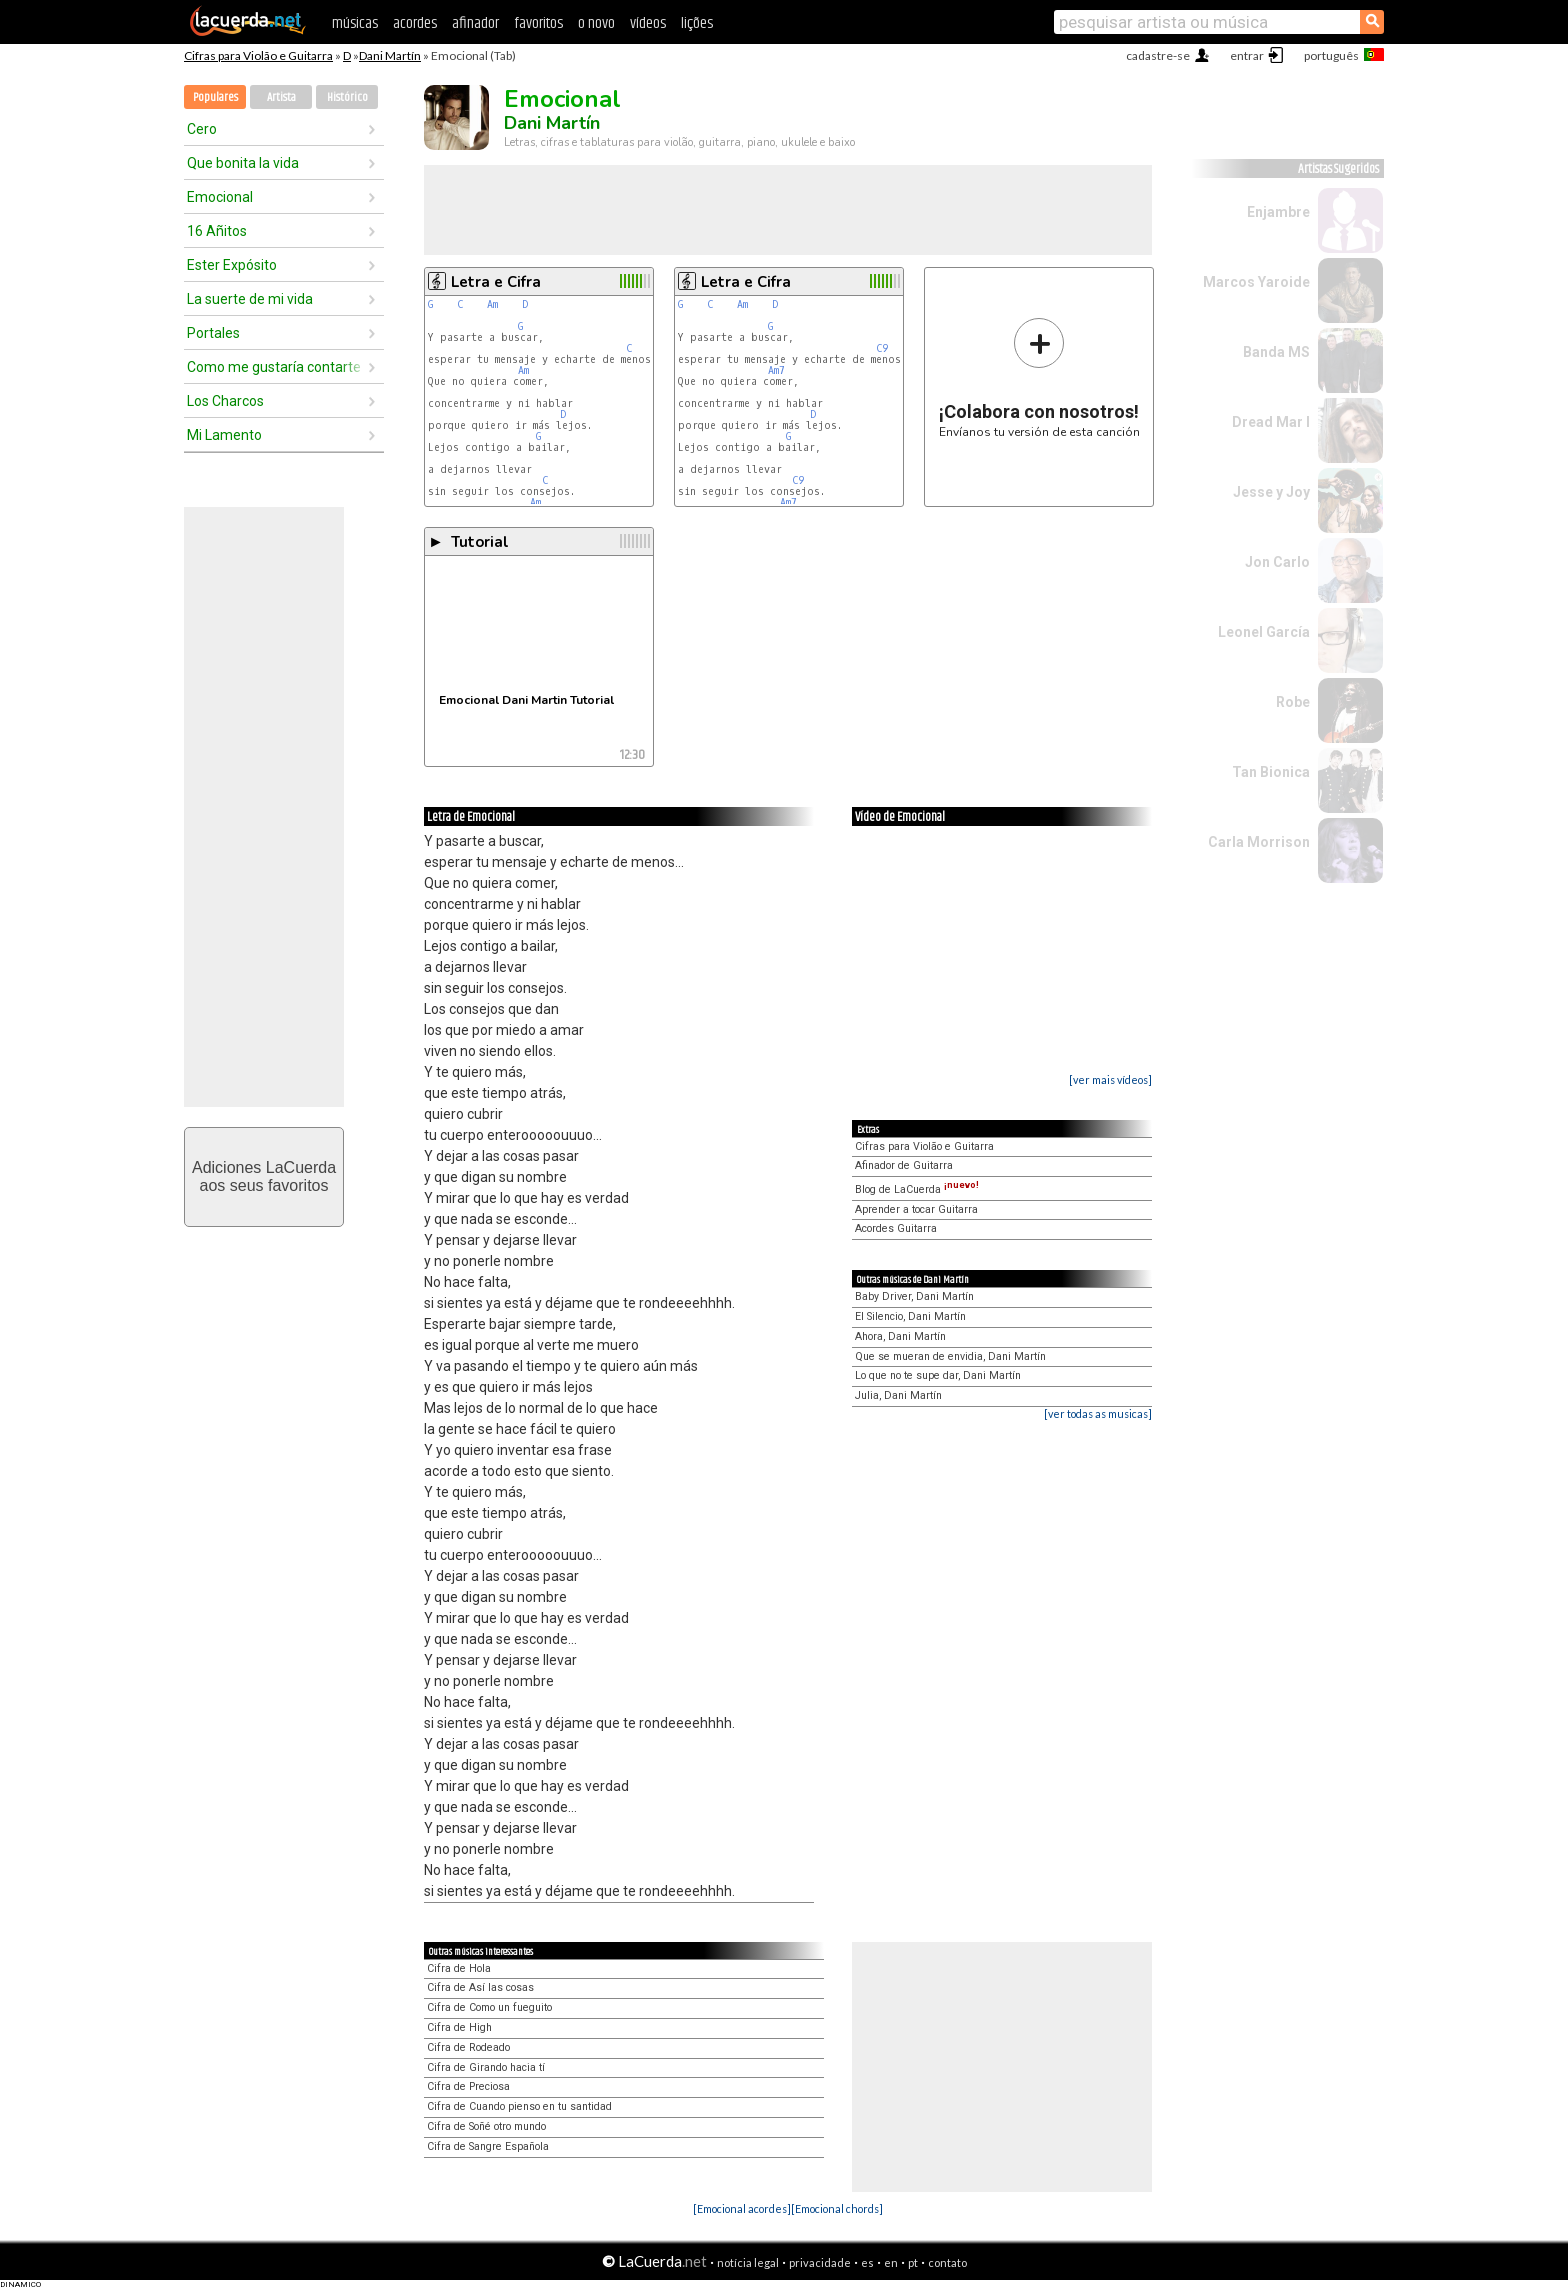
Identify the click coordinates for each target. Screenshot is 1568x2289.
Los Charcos (225, 401)
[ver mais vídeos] (1110, 1079)
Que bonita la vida (243, 163)
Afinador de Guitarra (904, 1165)
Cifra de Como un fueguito (489, 2007)
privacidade (820, 2262)
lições (697, 23)
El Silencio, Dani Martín (910, 1316)
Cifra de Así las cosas (480, 1987)
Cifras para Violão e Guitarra (258, 55)
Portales (213, 333)
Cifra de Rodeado (468, 2047)
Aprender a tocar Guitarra (916, 1209)
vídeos (648, 23)
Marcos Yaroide (1256, 282)
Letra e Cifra (496, 282)
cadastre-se (1158, 55)
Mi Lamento (224, 435)
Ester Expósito (232, 265)
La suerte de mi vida (250, 299)
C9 (882, 348)
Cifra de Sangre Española (488, 2146)
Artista (281, 97)
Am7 (776, 370)
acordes (415, 23)
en (891, 2262)
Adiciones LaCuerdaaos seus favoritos (264, 1176)
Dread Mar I (1271, 422)
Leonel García (1264, 632)
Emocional (220, 197)
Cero (202, 129)
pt (913, 2262)
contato (947, 2262)
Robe (1293, 702)
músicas (355, 23)
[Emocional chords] (837, 2208)
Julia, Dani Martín (898, 1395)
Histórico (347, 97)
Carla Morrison (1259, 842)
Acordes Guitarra (896, 1228)
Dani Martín (390, 55)
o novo (596, 23)
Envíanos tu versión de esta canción (1039, 377)
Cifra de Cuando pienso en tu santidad (519, 2106)
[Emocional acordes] (742, 2208)
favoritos (538, 23)
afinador (475, 23)
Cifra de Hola (459, 1968)
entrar (1247, 55)
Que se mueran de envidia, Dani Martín (950, 1356)
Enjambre (1278, 212)
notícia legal (748, 2262)
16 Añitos (217, 231)
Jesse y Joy (1271, 492)
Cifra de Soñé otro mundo (486, 2126)
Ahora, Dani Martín (900, 1336)
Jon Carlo (1277, 562)
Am (492, 304)
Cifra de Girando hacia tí (486, 2067)
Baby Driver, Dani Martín (914, 1296)
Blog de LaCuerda (917, 1189)
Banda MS (1276, 352)
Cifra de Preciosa (468, 2086)
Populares (215, 97)
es (867, 2262)
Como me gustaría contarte (274, 367)
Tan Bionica (1271, 772)
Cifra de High (459, 2027)
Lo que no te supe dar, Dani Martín (938, 1375)
